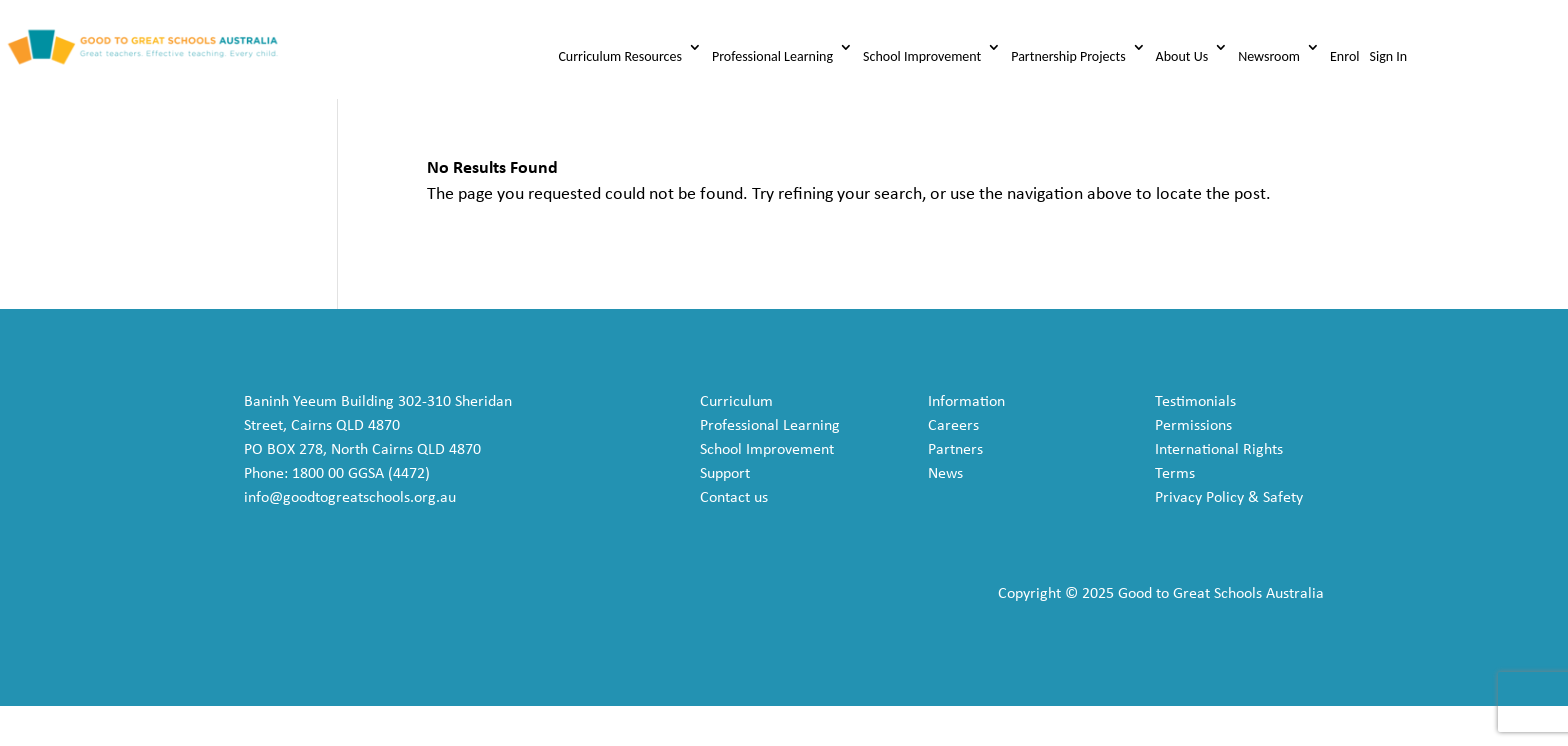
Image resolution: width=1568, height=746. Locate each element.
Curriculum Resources (620, 56)
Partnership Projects (1068, 56)
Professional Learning (772, 56)
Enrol (1344, 56)
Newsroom (1269, 56)
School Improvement (922, 56)
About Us (1182, 56)
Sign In (1388, 56)
